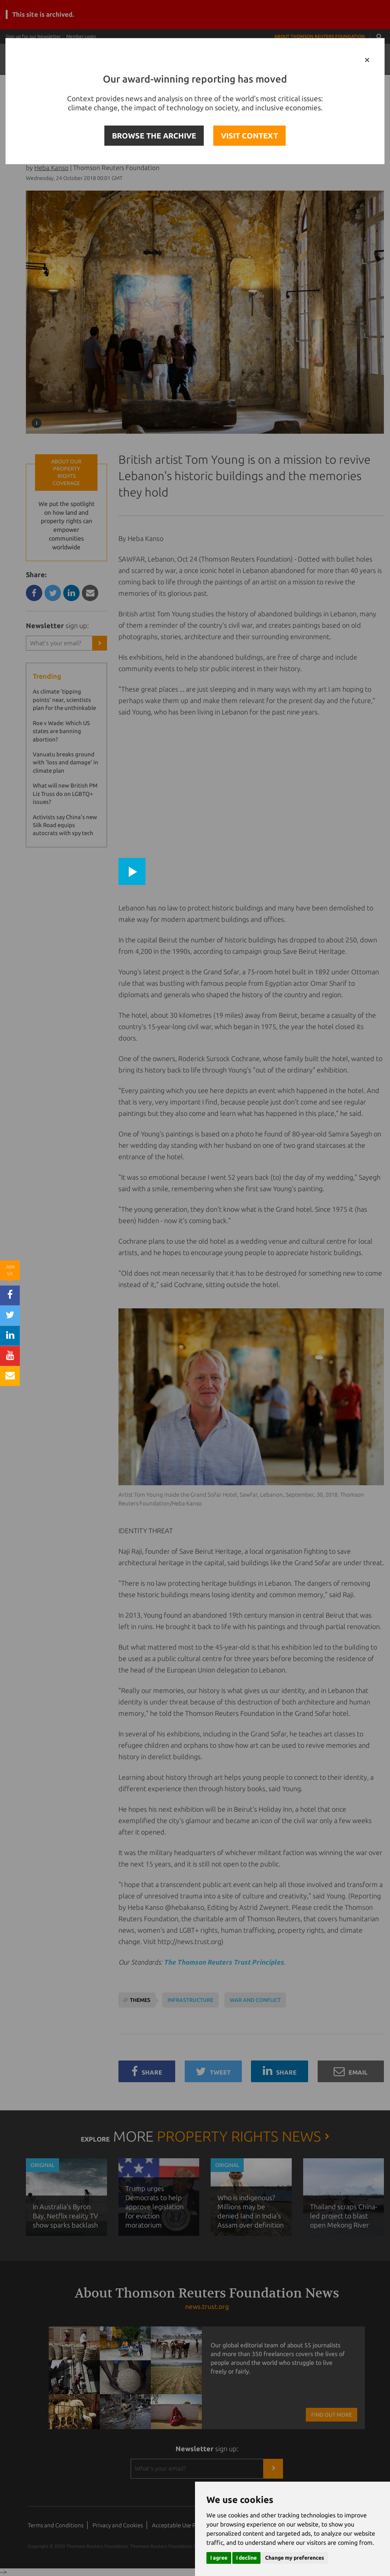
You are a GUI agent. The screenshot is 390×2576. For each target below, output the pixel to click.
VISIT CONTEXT (249, 135)
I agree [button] (218, 2558)
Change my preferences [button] (294, 2558)
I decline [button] (246, 2558)
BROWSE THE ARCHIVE (154, 135)
